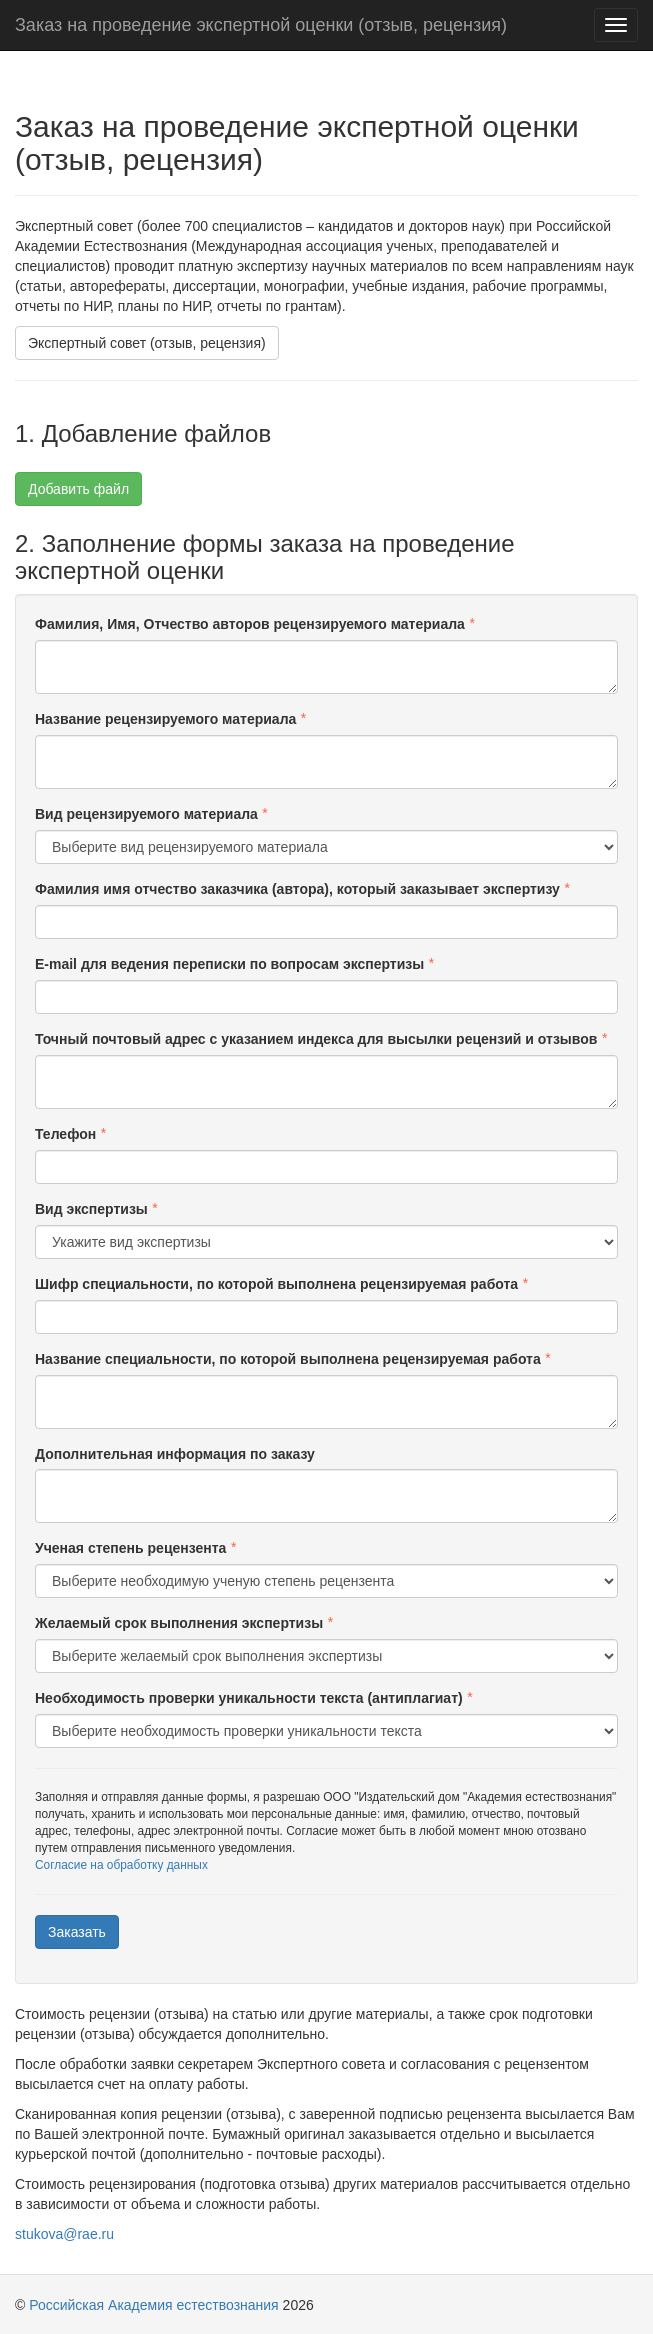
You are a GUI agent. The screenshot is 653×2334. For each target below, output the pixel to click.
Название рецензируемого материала (165, 719)
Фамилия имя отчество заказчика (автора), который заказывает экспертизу (297, 889)
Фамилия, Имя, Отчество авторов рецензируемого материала (250, 624)
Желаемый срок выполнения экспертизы (179, 1623)
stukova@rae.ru (64, 2234)
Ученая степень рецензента (130, 1548)
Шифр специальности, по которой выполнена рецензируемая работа (276, 1284)
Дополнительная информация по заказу (175, 1454)
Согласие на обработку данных (121, 1865)
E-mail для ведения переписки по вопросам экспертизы (229, 964)
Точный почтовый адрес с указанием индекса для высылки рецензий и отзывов (316, 1039)
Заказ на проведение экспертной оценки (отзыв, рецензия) (261, 25)
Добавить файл (78, 489)
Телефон (65, 1134)
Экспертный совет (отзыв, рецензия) (147, 343)
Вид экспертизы (91, 1209)
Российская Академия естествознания (153, 2305)
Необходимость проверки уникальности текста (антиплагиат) (249, 1698)
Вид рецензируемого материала (146, 814)
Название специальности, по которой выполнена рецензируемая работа (288, 1359)
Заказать (77, 1932)
